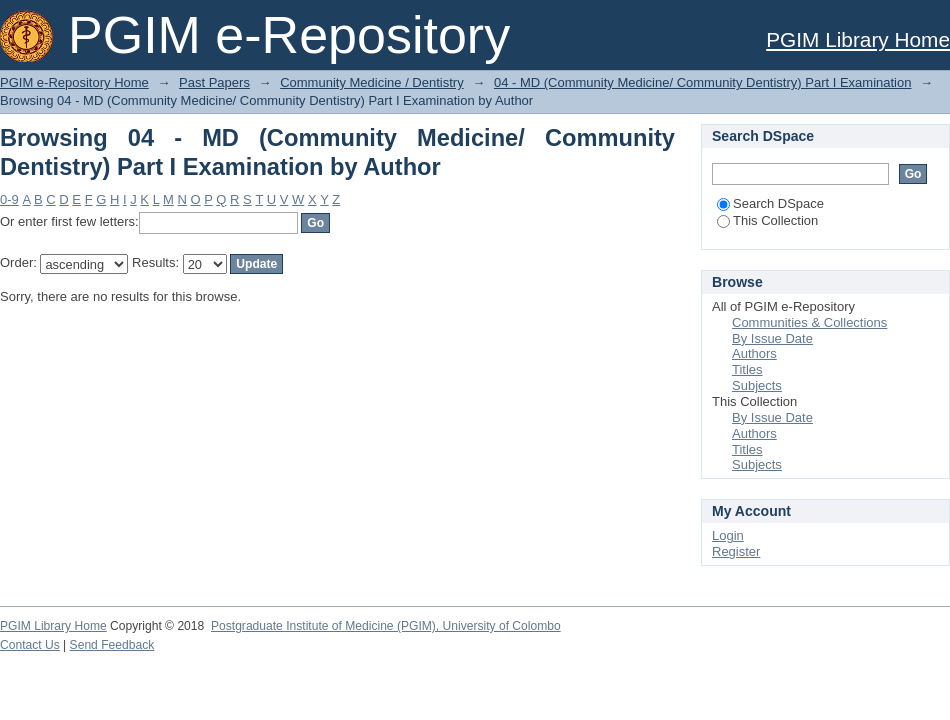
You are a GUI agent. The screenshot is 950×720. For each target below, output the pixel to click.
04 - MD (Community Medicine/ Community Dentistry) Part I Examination (703, 82)
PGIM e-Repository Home (74, 82)
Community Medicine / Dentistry (372, 82)
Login (728, 535)
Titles (747, 369)
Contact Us (30, 645)
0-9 (9, 199)
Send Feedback (112, 645)
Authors (754, 353)
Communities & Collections (809, 322)
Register (736, 551)
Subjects (757, 385)
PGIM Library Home (858, 39)
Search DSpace (770, 203)
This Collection (767, 220)
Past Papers (214, 82)
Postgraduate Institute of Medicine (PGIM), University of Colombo (386, 626)
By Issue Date (772, 338)
